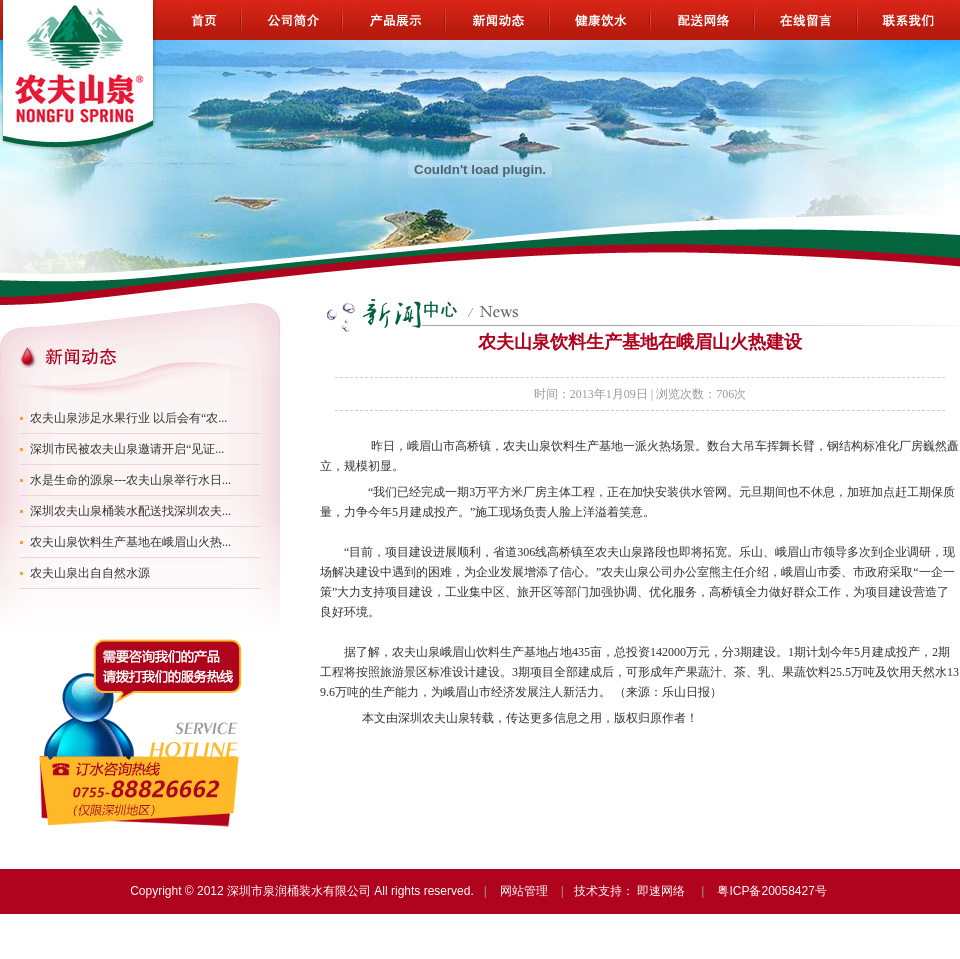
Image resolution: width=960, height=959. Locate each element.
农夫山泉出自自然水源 (90, 573)
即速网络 (661, 891)
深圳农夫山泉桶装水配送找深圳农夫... (130, 511)
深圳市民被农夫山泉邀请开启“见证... (127, 449)
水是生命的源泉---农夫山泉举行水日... (130, 480)
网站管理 (524, 891)
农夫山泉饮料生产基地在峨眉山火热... (130, 542)
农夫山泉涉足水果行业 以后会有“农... (128, 418)
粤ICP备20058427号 (771, 891)
